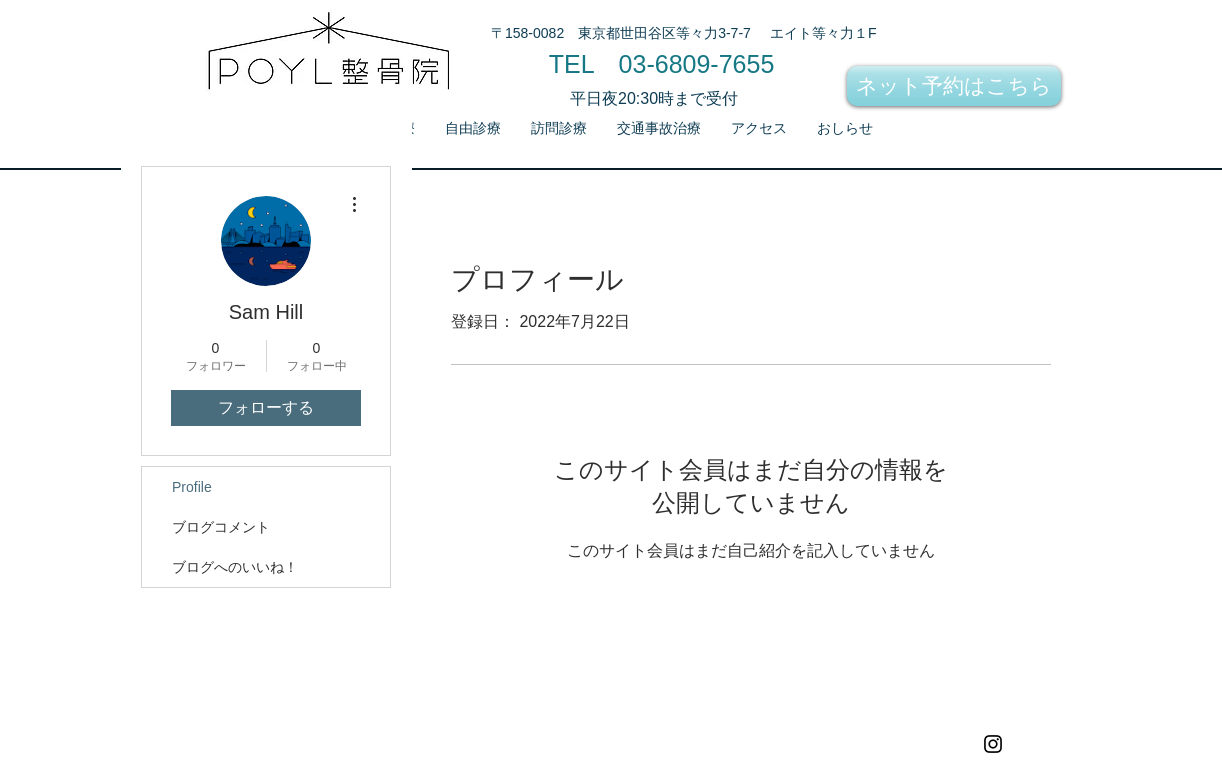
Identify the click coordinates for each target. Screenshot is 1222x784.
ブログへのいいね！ (235, 567)
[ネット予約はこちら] (954, 86)
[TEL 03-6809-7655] (661, 64)
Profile (192, 487)
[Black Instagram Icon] (993, 744)
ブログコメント (221, 527)
